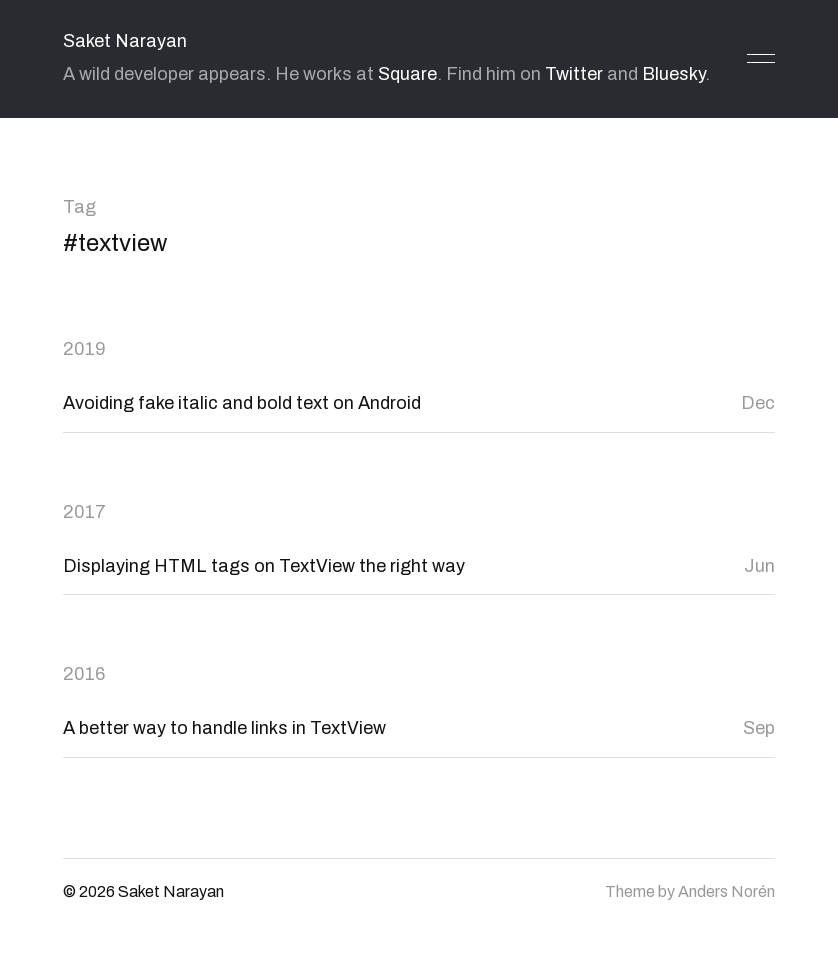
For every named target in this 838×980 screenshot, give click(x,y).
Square (407, 74)
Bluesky (673, 74)
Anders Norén (726, 891)
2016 (84, 674)
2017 (84, 512)
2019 (84, 349)
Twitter (574, 74)
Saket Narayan (125, 41)
